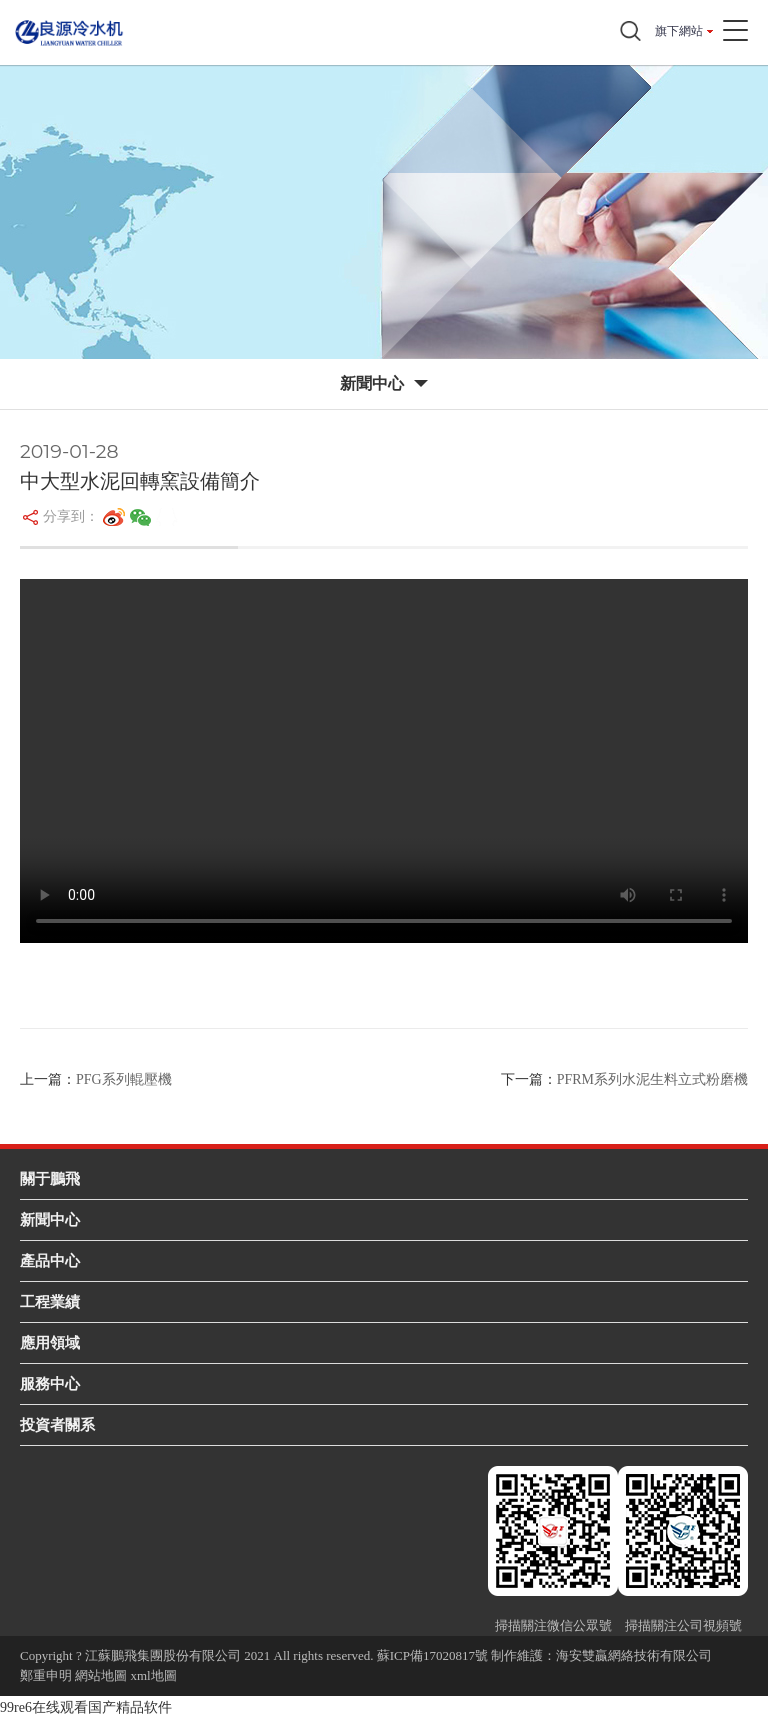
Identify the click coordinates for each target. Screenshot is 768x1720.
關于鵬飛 (50, 1178)
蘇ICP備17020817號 (432, 1655)
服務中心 (50, 1383)
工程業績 (50, 1301)
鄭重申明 (46, 1675)
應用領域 (50, 1342)
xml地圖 (154, 1675)
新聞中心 (50, 1219)
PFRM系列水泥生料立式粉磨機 (652, 1079)
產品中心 (50, 1260)
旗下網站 (679, 31)
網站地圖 (101, 1675)
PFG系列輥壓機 (124, 1079)
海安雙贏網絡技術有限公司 (634, 1655)
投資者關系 (57, 1424)
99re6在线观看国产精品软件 (86, 1707)
